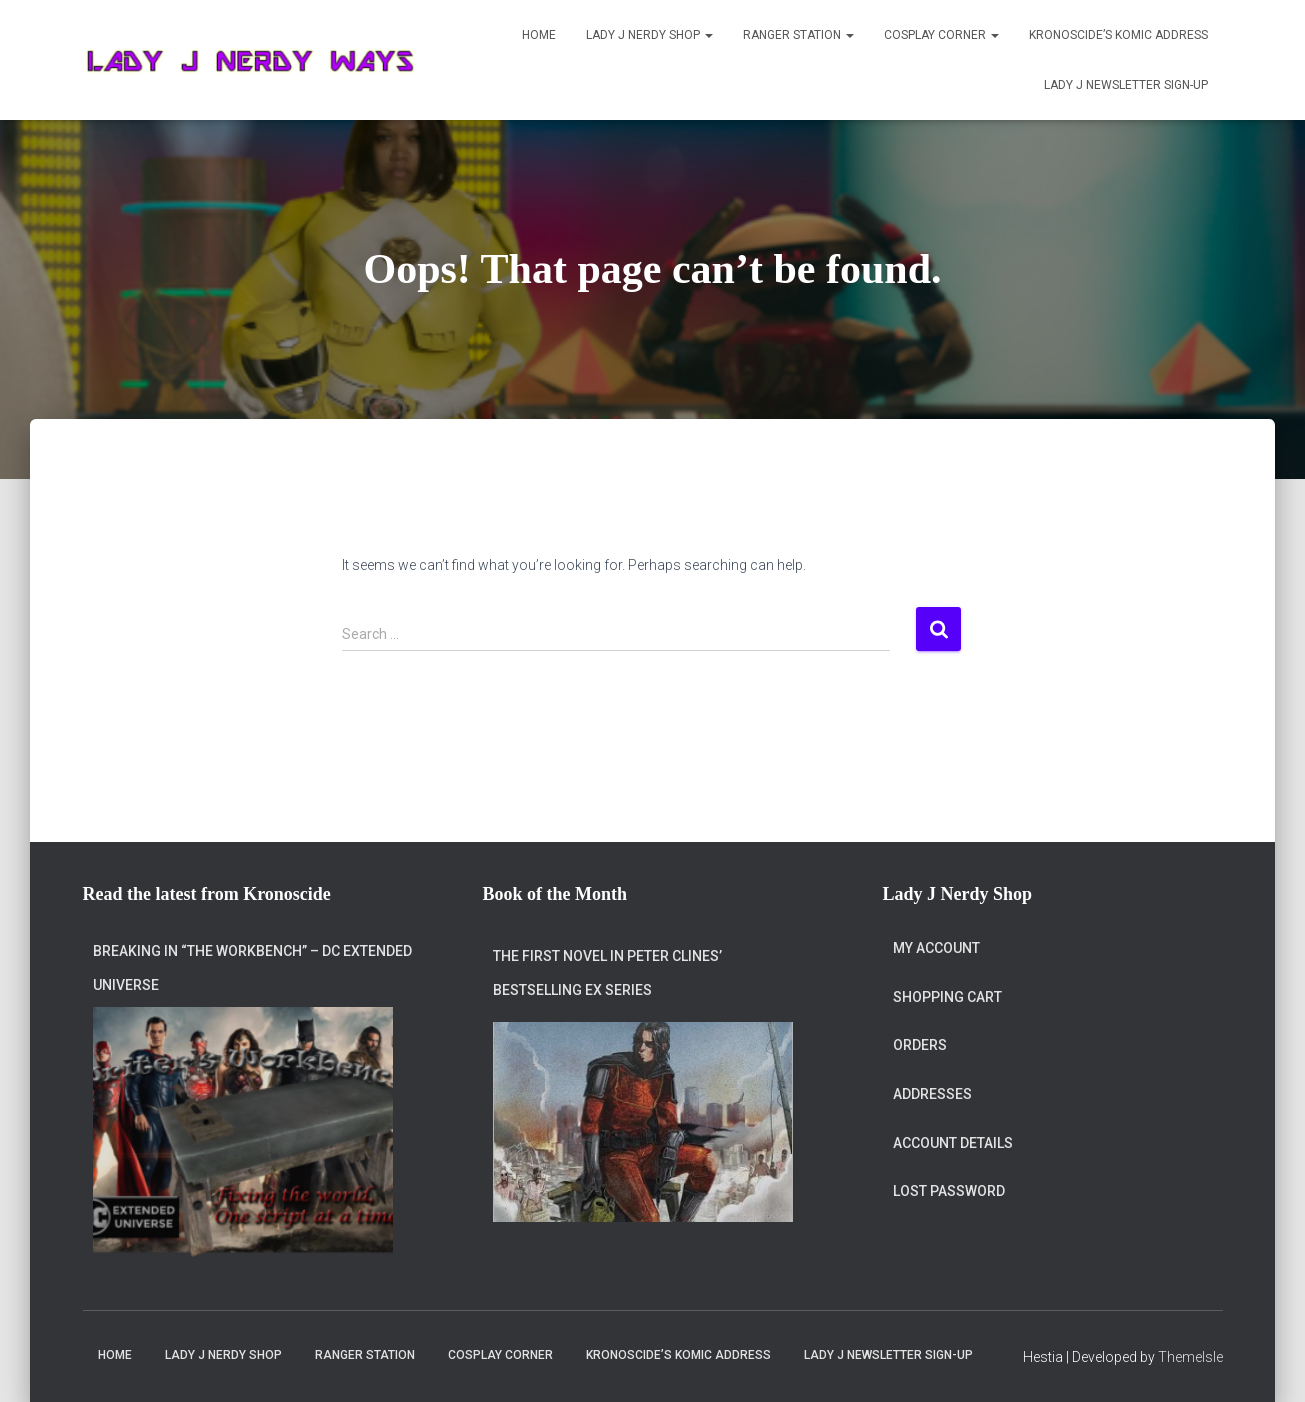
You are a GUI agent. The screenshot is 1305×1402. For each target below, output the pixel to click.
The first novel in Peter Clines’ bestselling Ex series (607, 973)
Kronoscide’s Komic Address (1118, 35)
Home (539, 35)
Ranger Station (798, 35)
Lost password (949, 1191)
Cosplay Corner (941, 35)
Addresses (932, 1094)
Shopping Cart (947, 997)
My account (936, 948)
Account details (953, 1143)
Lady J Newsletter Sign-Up (1126, 85)
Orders (920, 1045)
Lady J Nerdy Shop (649, 35)
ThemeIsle (1190, 1357)
